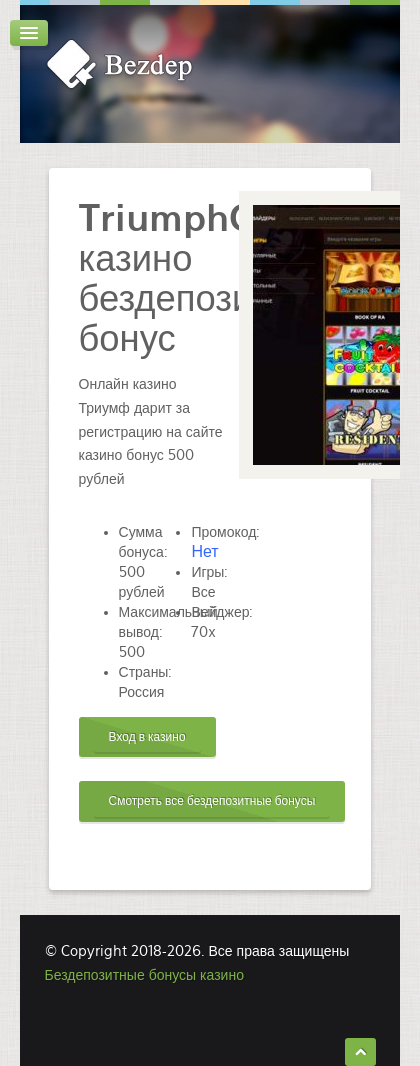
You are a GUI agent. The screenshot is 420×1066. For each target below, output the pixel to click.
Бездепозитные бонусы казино (144, 975)
